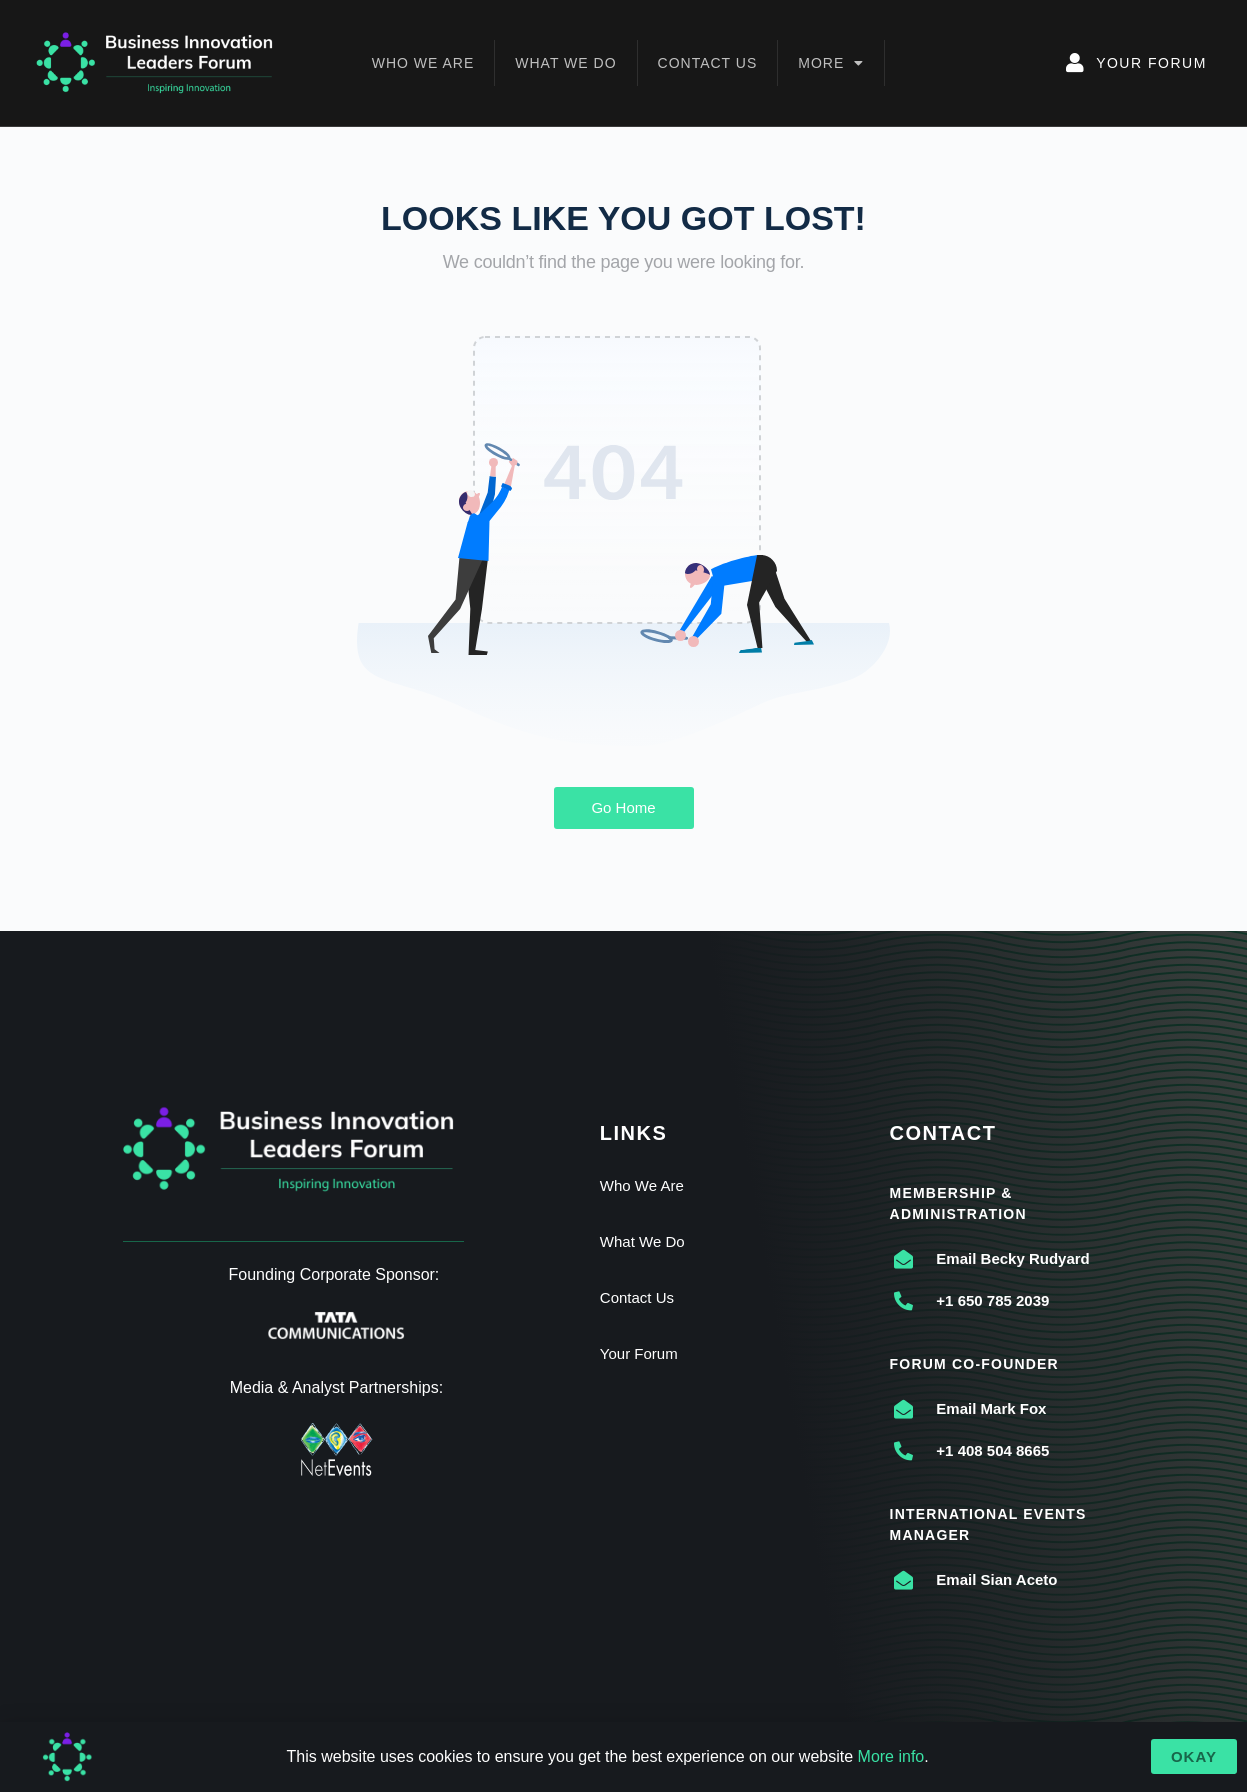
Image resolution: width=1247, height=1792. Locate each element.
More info (891, 1756)
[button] (1194, 1756)
